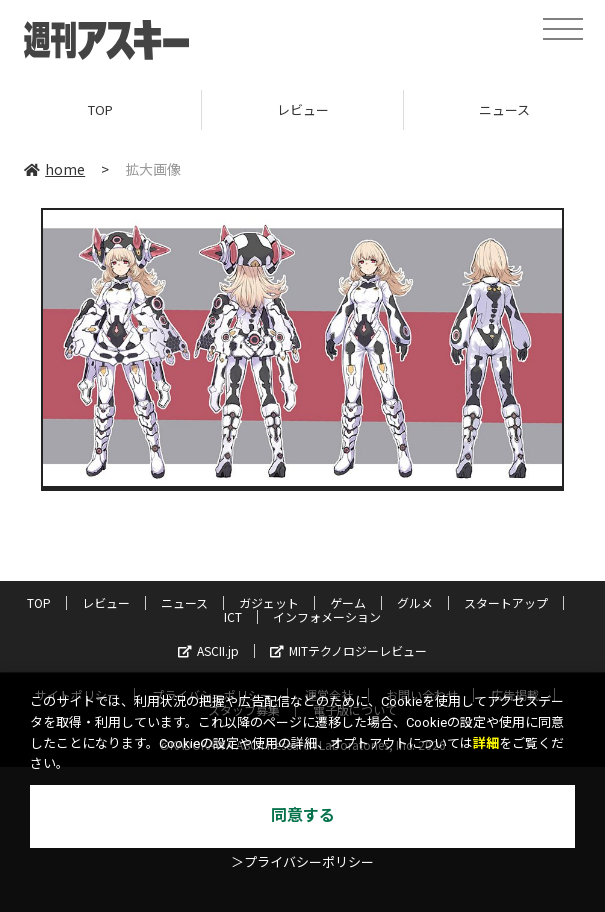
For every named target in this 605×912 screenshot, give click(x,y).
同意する (303, 815)
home (54, 169)
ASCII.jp (208, 650)
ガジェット (269, 602)
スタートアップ (506, 602)
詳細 (486, 743)
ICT (233, 616)
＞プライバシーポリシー (302, 862)
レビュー (303, 109)
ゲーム (348, 602)
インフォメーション (327, 616)
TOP (100, 109)
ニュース (184, 602)
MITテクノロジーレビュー (348, 650)
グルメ (415, 602)
